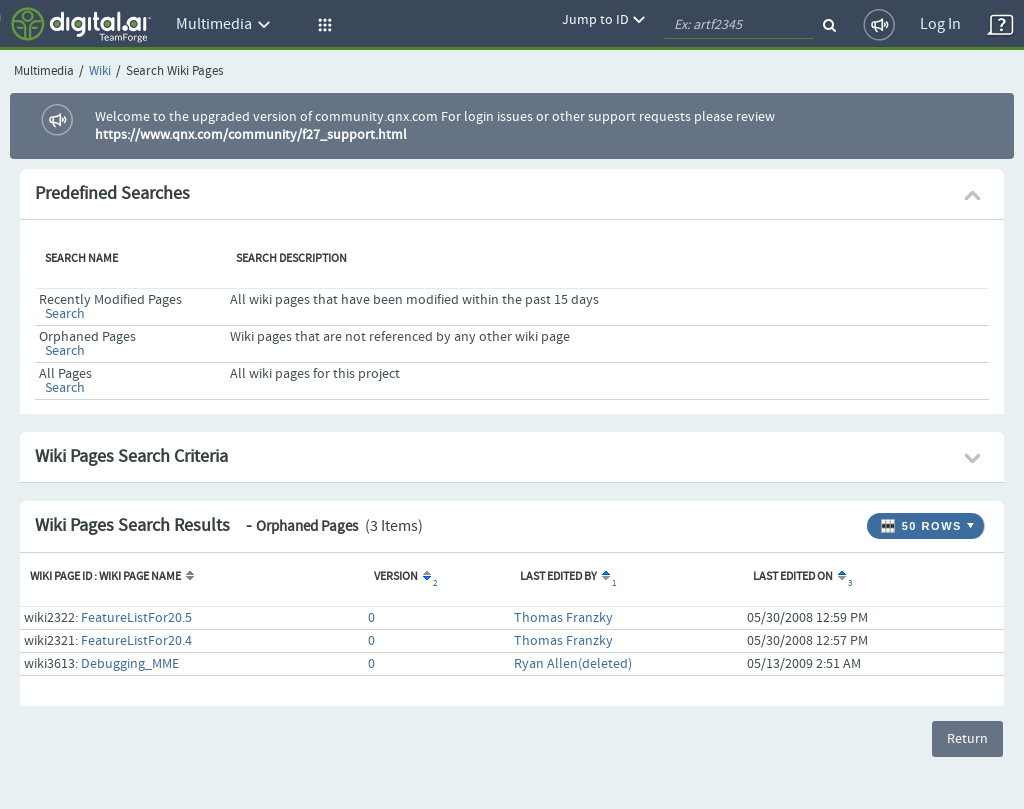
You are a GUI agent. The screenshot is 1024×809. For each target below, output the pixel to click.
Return (967, 739)
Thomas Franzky (563, 618)
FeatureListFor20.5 (136, 618)
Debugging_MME (130, 664)
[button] (322, 25)
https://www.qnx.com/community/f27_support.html (251, 135)
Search (65, 314)
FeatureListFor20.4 (136, 641)
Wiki (100, 71)
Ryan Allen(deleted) (573, 664)
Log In (940, 24)
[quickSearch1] (739, 25)
